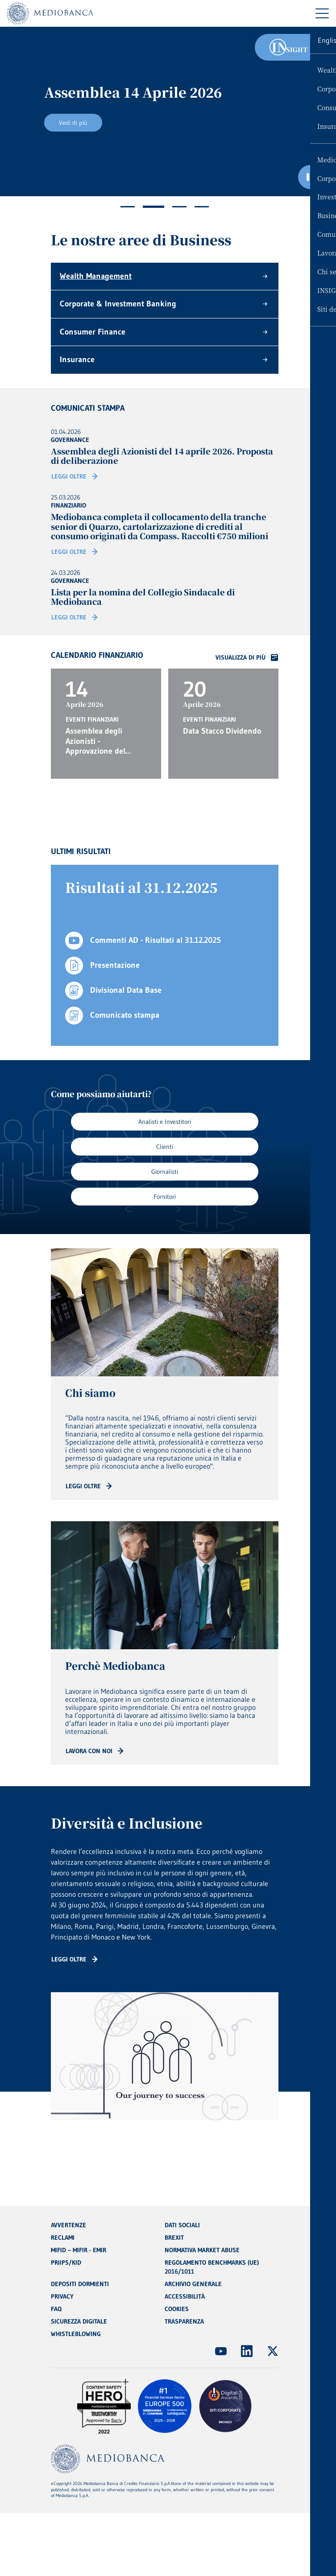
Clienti (164, 1147)
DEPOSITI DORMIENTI (80, 2284)
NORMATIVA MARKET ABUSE (202, 2250)
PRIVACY (62, 2296)
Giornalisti (164, 1172)
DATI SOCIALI (182, 2225)
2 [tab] (153, 206)
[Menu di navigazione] (322, 13)
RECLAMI (63, 2237)
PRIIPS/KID (66, 2262)
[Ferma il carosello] (310, 177)
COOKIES (177, 2309)
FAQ (56, 2309)
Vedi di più (73, 123)
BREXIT (174, 2237)
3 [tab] (179, 206)
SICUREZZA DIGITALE (79, 2321)
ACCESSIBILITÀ (185, 2296)
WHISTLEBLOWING (76, 2334)
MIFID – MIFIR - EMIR (78, 2250)
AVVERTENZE (68, 2225)
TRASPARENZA (184, 2321)
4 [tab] (202, 206)
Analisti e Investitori (164, 1122)
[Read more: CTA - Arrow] (88, 1486)
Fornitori (164, 1197)
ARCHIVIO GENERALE (193, 2284)
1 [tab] (127, 206)
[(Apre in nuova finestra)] (221, 2351)
